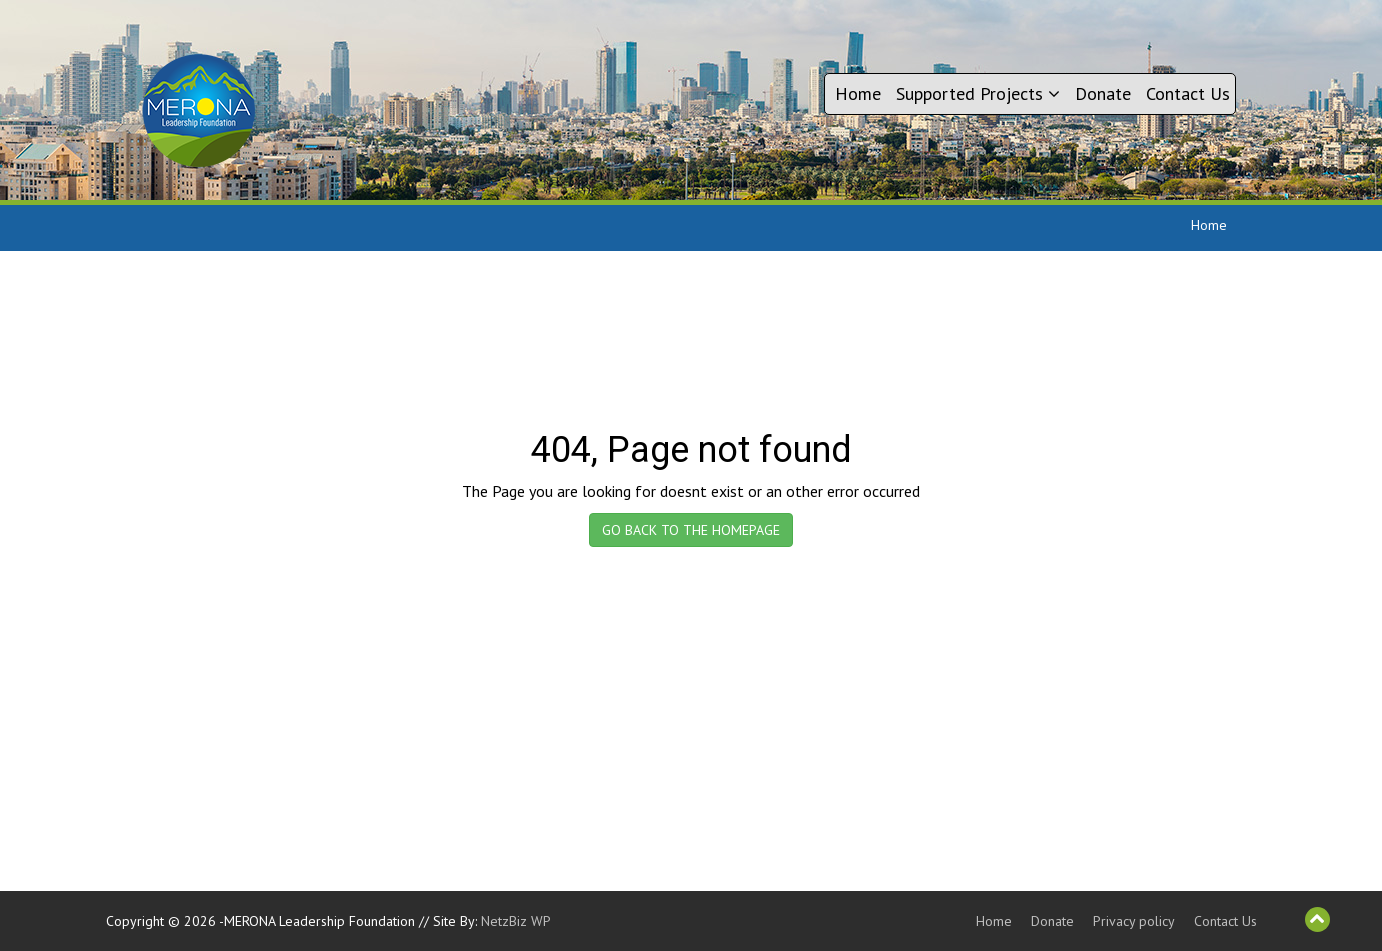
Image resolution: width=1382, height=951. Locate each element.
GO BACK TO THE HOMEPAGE (691, 530)
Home (858, 93)
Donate (1103, 93)
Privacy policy (1134, 921)
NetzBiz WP (516, 921)
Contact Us (1188, 93)
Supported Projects (978, 93)
